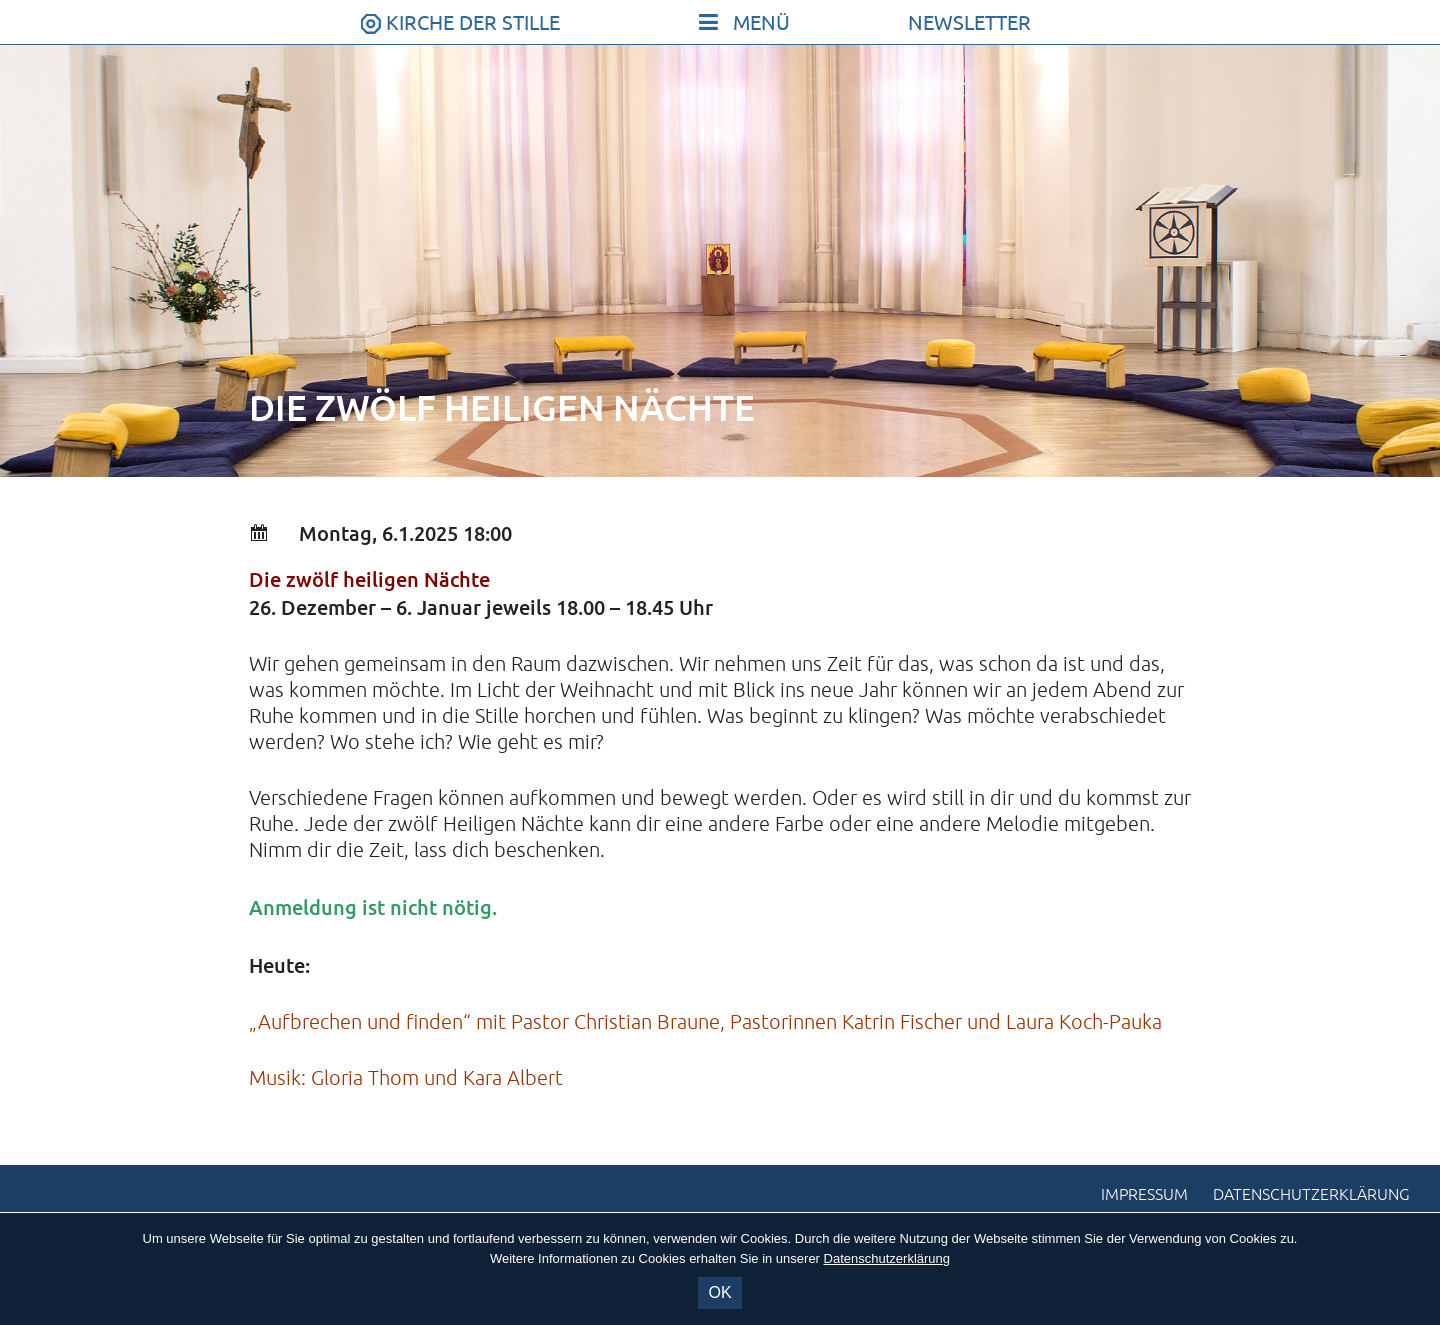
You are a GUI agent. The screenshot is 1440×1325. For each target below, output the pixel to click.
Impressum (1144, 1195)
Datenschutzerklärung (1311, 1195)
